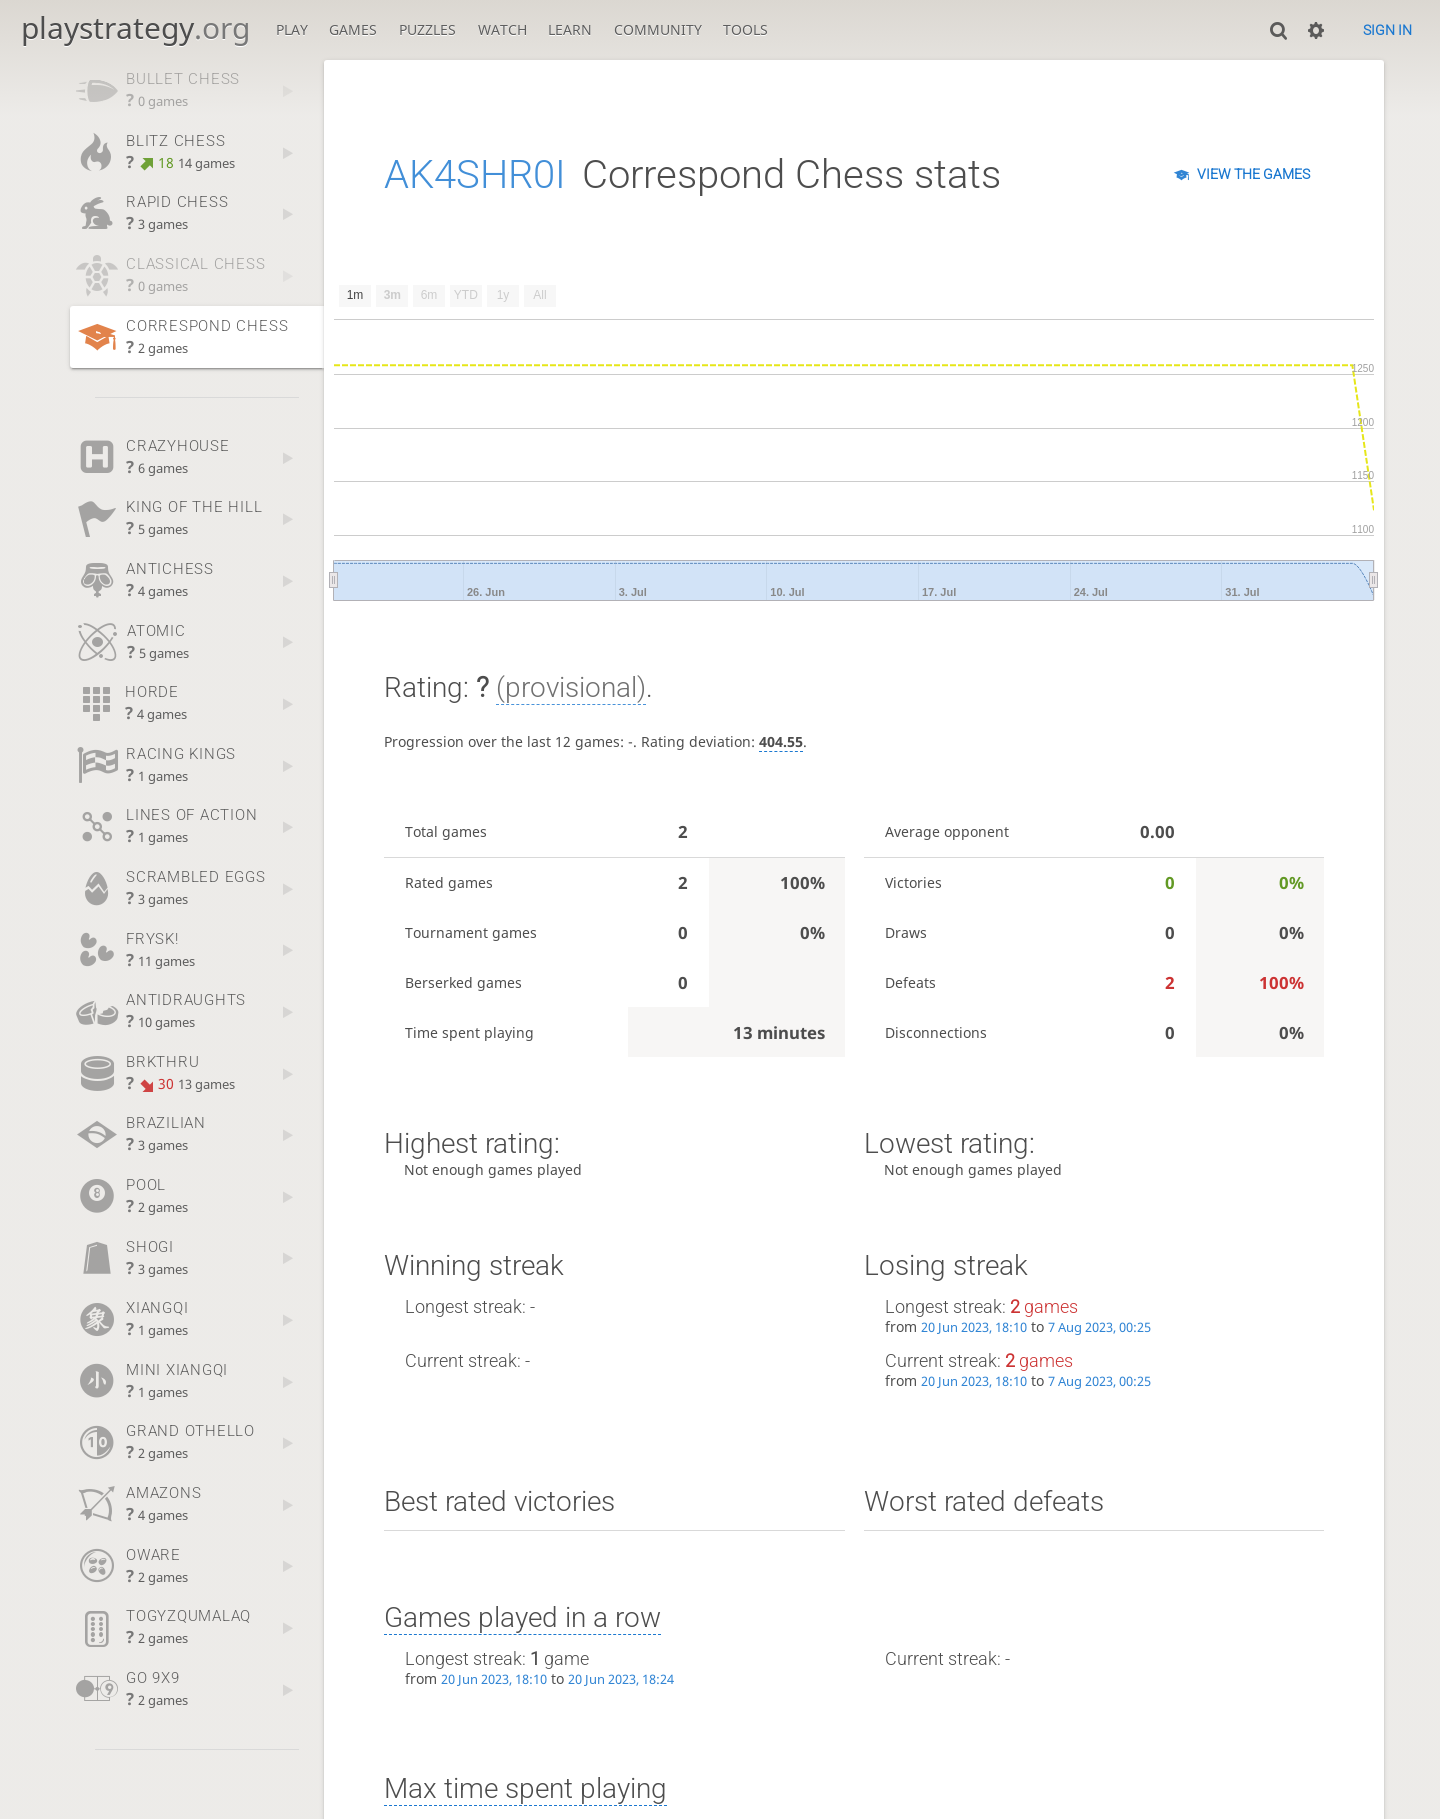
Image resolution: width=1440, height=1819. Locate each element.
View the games (1253, 174)
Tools (745, 29)
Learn (570, 29)
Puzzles (427, 29)
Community (658, 29)
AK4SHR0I (475, 174)
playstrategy (135, 27)
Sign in (1387, 30)
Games (353, 29)
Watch (502, 29)
